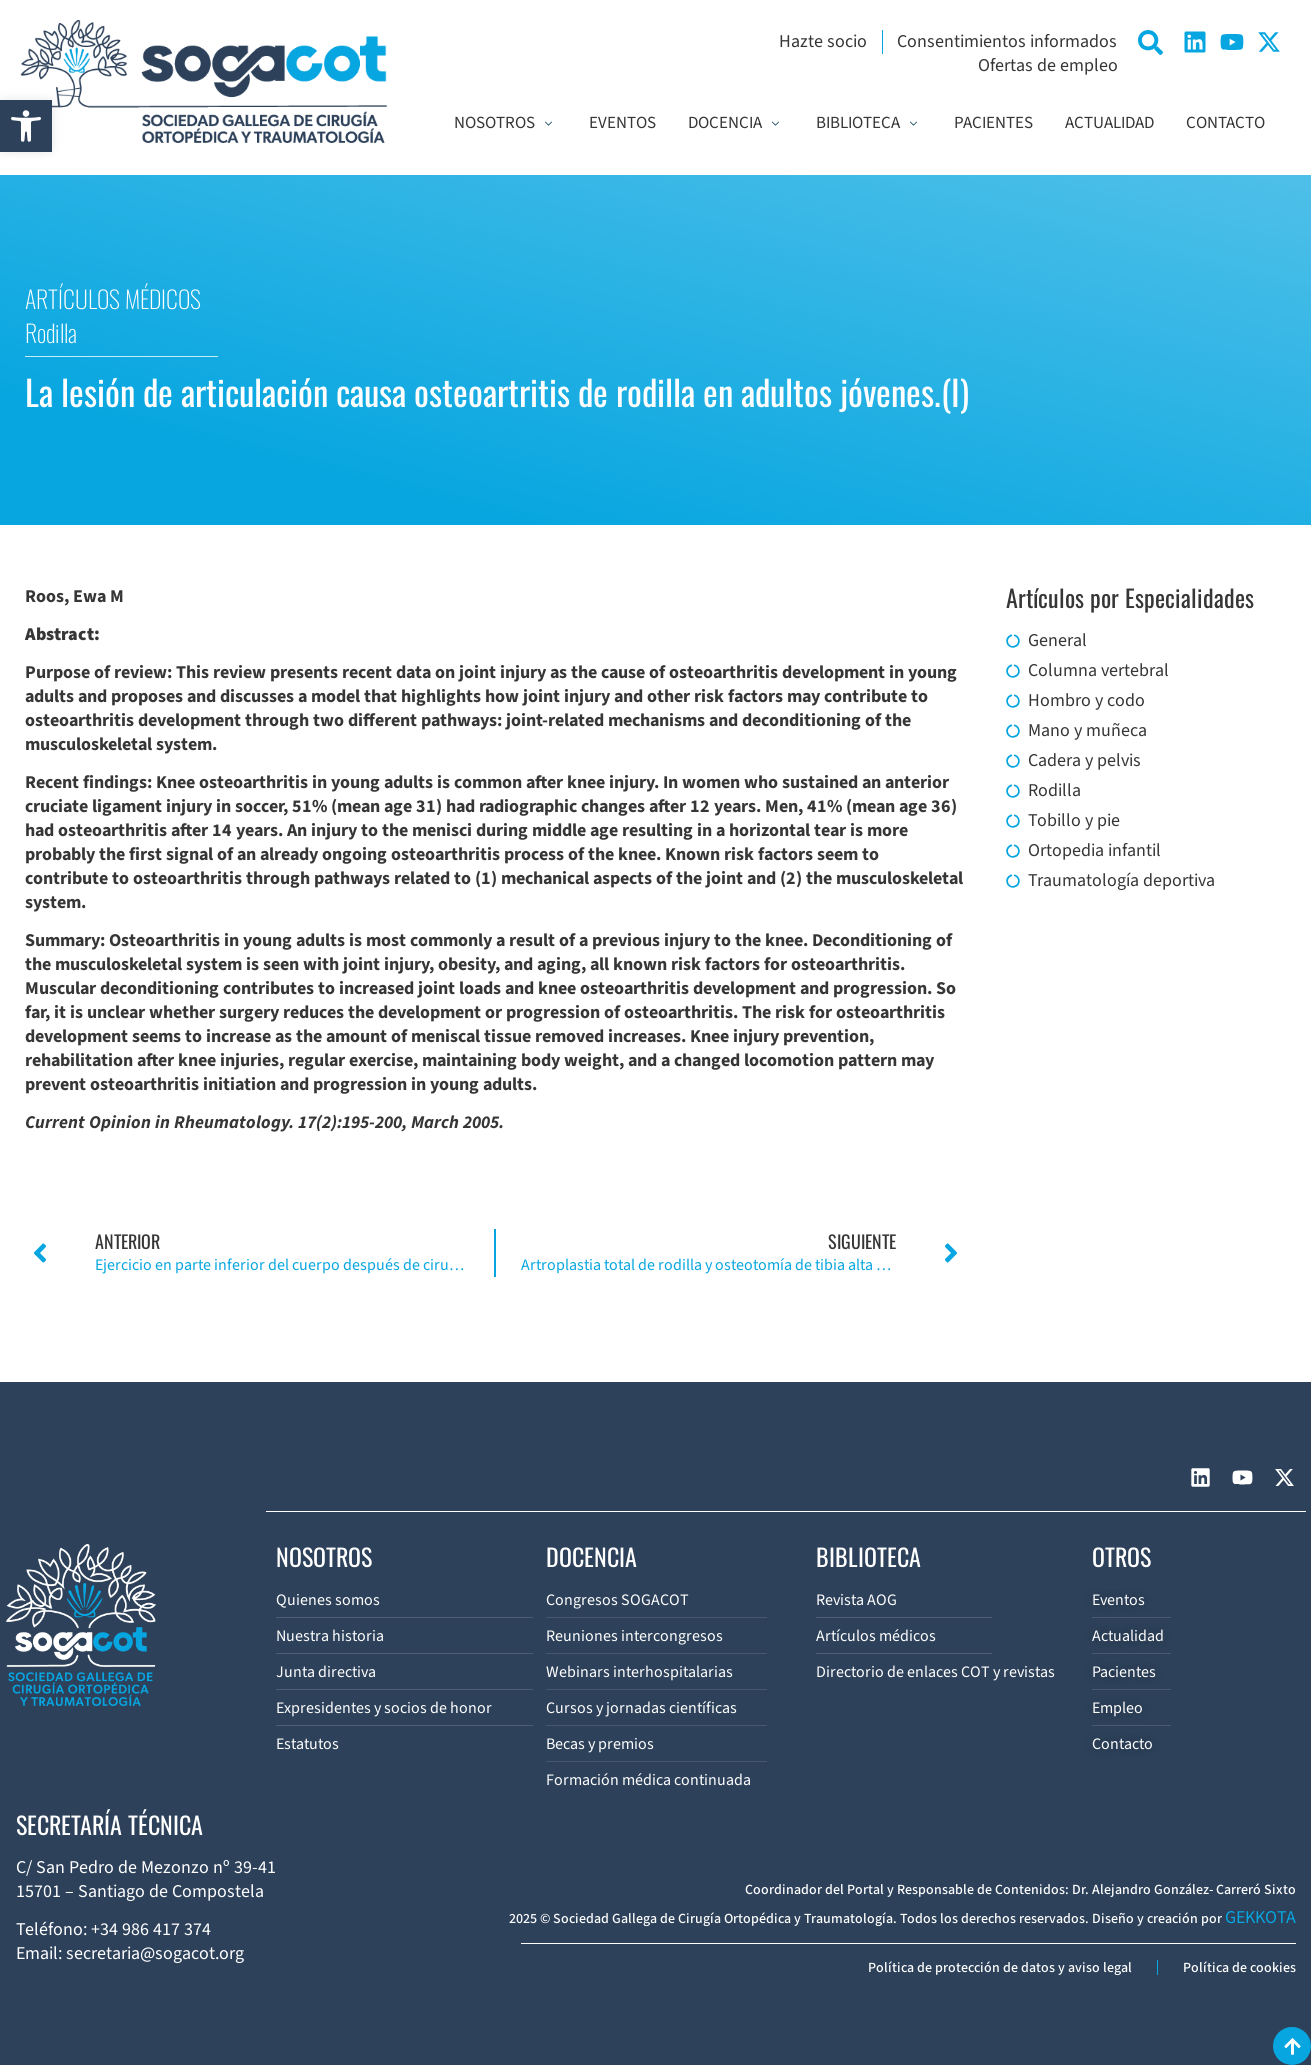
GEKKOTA (1260, 1917)
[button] (26, 126)
